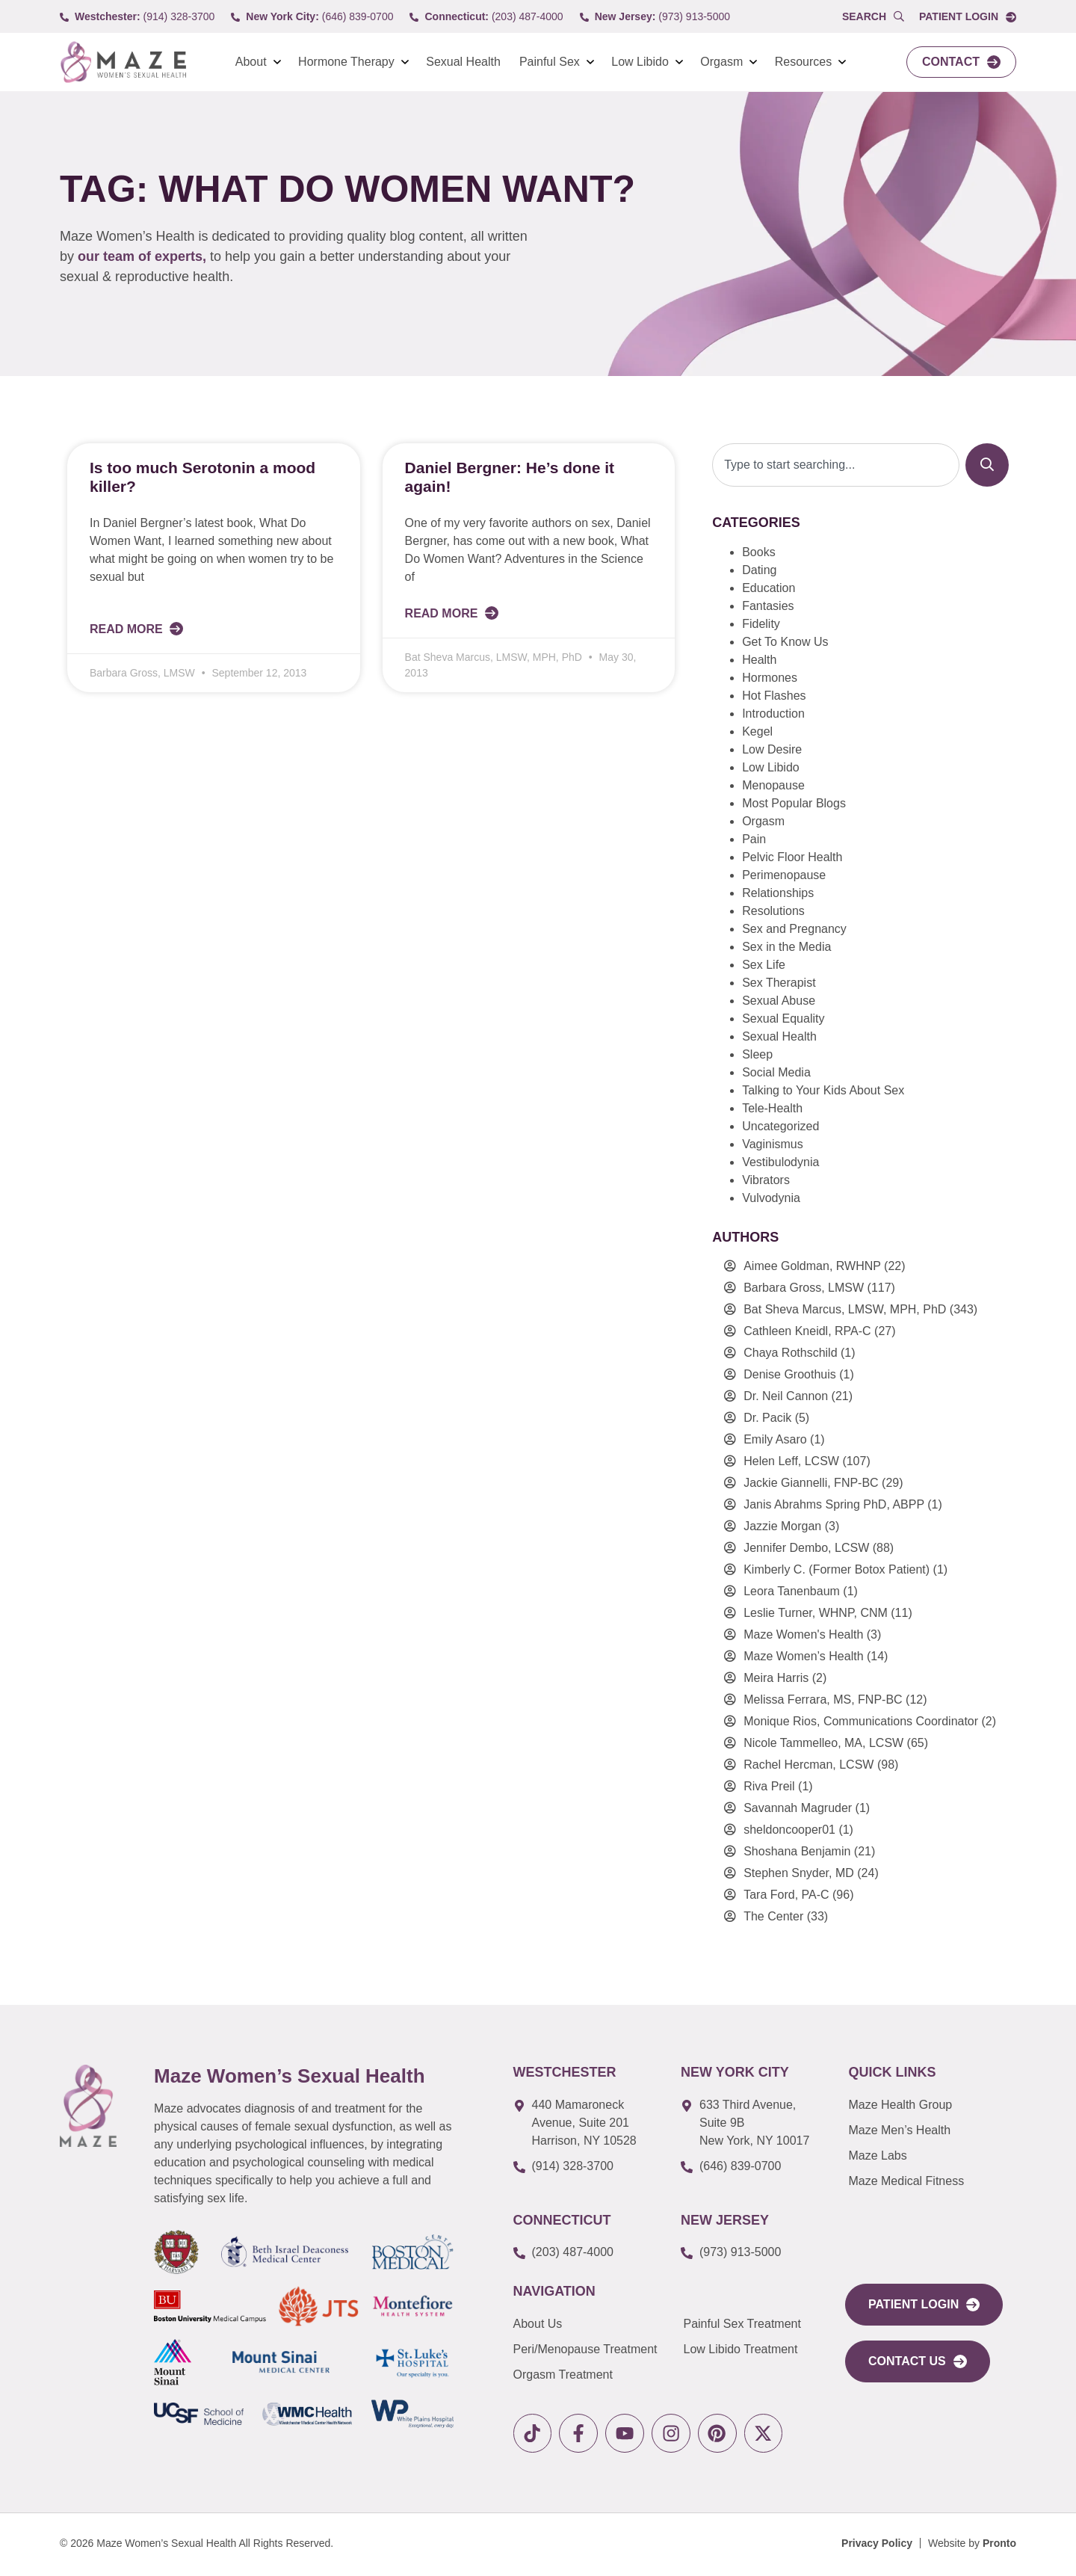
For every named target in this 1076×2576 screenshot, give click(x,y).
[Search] (987, 465)
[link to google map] (585, 2123)
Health (759, 659)
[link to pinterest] (728, 2434)
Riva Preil (768, 1786)
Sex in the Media (786, 946)
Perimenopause (784, 875)
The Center (773, 1916)
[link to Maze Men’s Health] (927, 2105)
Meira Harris (775, 1677)
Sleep (757, 1054)
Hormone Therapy (346, 61)
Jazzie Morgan (782, 1526)
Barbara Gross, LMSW (803, 1287)
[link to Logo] (123, 62)
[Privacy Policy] (876, 2546)
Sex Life (763, 964)
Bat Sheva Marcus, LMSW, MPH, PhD (844, 1309)
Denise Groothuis (789, 1374)
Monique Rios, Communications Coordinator (860, 1721)
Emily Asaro (774, 1439)
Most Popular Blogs (794, 803)
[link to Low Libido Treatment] (753, 2349)
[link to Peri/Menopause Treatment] (598, 2349)
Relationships (778, 893)
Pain (754, 839)
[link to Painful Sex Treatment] (753, 2324)
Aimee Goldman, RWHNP (811, 1266)
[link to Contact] (961, 62)
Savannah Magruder (797, 1808)
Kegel (757, 731)
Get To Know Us (785, 641)
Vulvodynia (771, 1198)
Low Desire (772, 749)
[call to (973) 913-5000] (655, 17)
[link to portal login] (924, 2305)
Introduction (773, 713)
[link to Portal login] (967, 17)
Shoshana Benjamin (796, 1851)
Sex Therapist (778, 982)
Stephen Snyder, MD (798, 1873)
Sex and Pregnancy (794, 928)
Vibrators (766, 1180)
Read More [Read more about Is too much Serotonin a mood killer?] (128, 629)
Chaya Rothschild (790, 1352)
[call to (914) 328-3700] (137, 17)
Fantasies (768, 606)
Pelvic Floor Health (792, 857)
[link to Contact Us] (917, 2361)
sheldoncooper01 (789, 1829)
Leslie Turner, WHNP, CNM (815, 1612)
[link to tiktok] (533, 2434)
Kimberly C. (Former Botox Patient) (836, 1569)
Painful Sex (549, 61)
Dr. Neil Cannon (785, 1396)
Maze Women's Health (803, 1634)
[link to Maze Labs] (927, 2156)
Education (768, 588)
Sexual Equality (783, 1018)
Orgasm (721, 61)
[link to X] (776, 2434)
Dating (759, 570)
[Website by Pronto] (972, 2546)
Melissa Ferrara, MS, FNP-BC (822, 1699)
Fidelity (761, 623)
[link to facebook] (582, 2434)
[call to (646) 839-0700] (312, 17)
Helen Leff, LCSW (791, 1461)
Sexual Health (463, 61)
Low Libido (640, 61)
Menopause (773, 785)
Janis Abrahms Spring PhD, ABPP (833, 1504)
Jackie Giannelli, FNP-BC (811, 1482)
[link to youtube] (631, 2434)
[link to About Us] (598, 2324)
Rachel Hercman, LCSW (808, 1764)
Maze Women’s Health (803, 1656)
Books (758, 552)
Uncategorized (780, 1126)
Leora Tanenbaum (791, 1591)
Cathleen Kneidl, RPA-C (807, 1331)
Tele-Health (772, 1108)
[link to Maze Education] (927, 2181)
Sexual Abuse (778, 1000)
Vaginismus (772, 1144)
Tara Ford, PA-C (786, 1894)
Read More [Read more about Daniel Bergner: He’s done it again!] (443, 613)
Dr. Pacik (767, 1417)
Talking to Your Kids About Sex (823, 1090)
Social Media (776, 1072)
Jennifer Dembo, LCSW (806, 1547)
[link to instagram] (679, 2434)
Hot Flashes (774, 695)
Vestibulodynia (780, 1162)
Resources (803, 61)
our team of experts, (144, 256)
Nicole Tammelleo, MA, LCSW (823, 1743)
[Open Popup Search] (873, 17)
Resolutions (773, 911)
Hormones (769, 677)
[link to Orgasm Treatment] (598, 2375)
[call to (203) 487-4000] (486, 17)
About (251, 61)
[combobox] (835, 465)
